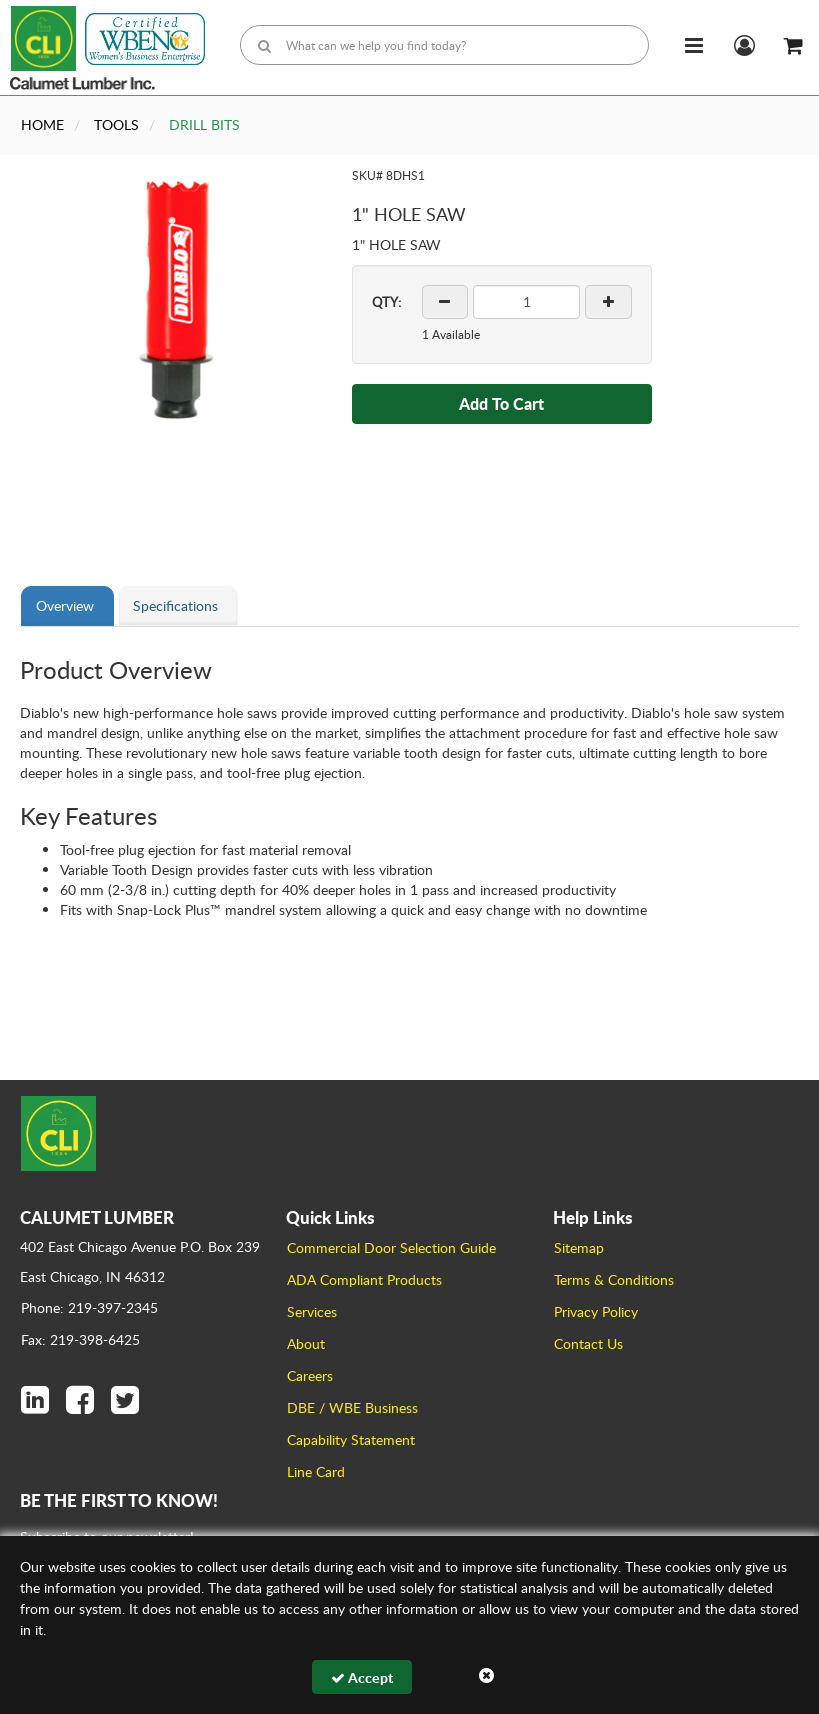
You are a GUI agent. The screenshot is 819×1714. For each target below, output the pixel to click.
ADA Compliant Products (364, 1279)
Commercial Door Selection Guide (391, 1247)
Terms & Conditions (614, 1279)
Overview (65, 605)
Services (312, 1311)
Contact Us (588, 1343)
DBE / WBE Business (352, 1407)
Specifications (175, 605)
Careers (310, 1375)
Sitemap (579, 1247)
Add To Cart (501, 403)
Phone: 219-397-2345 (89, 1307)
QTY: (386, 302)
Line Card (316, 1471)
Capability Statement (351, 1439)
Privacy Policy (596, 1311)
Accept (362, 1677)
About (306, 1343)
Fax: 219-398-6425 (80, 1339)
